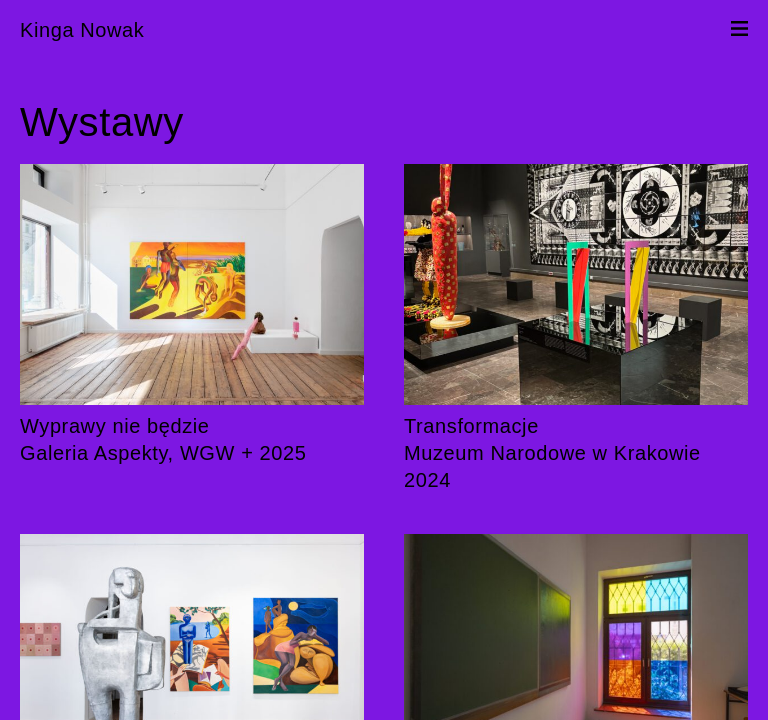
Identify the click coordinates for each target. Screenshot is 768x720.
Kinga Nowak (82, 30)
